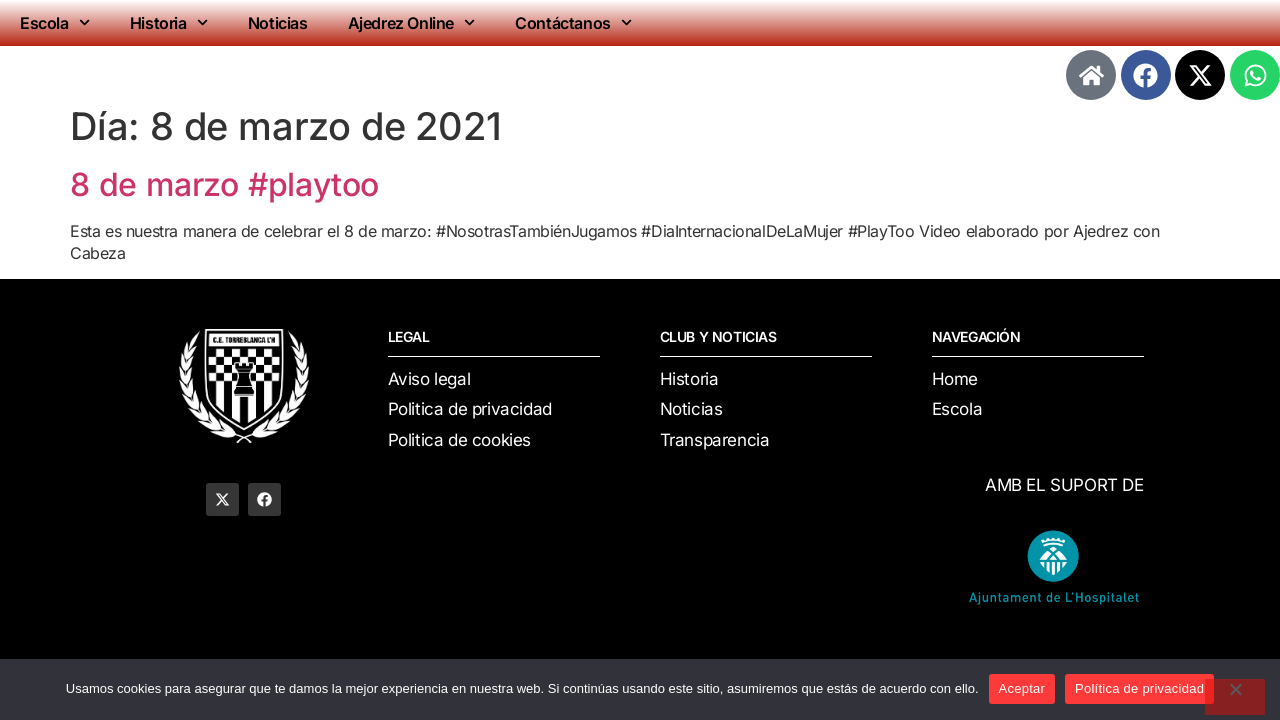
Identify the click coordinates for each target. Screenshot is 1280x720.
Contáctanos (573, 22)
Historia (169, 22)
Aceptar (1022, 688)
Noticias (278, 23)
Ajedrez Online (412, 22)
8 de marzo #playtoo (224, 184)
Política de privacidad (1139, 688)
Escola (55, 22)
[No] (1235, 697)
